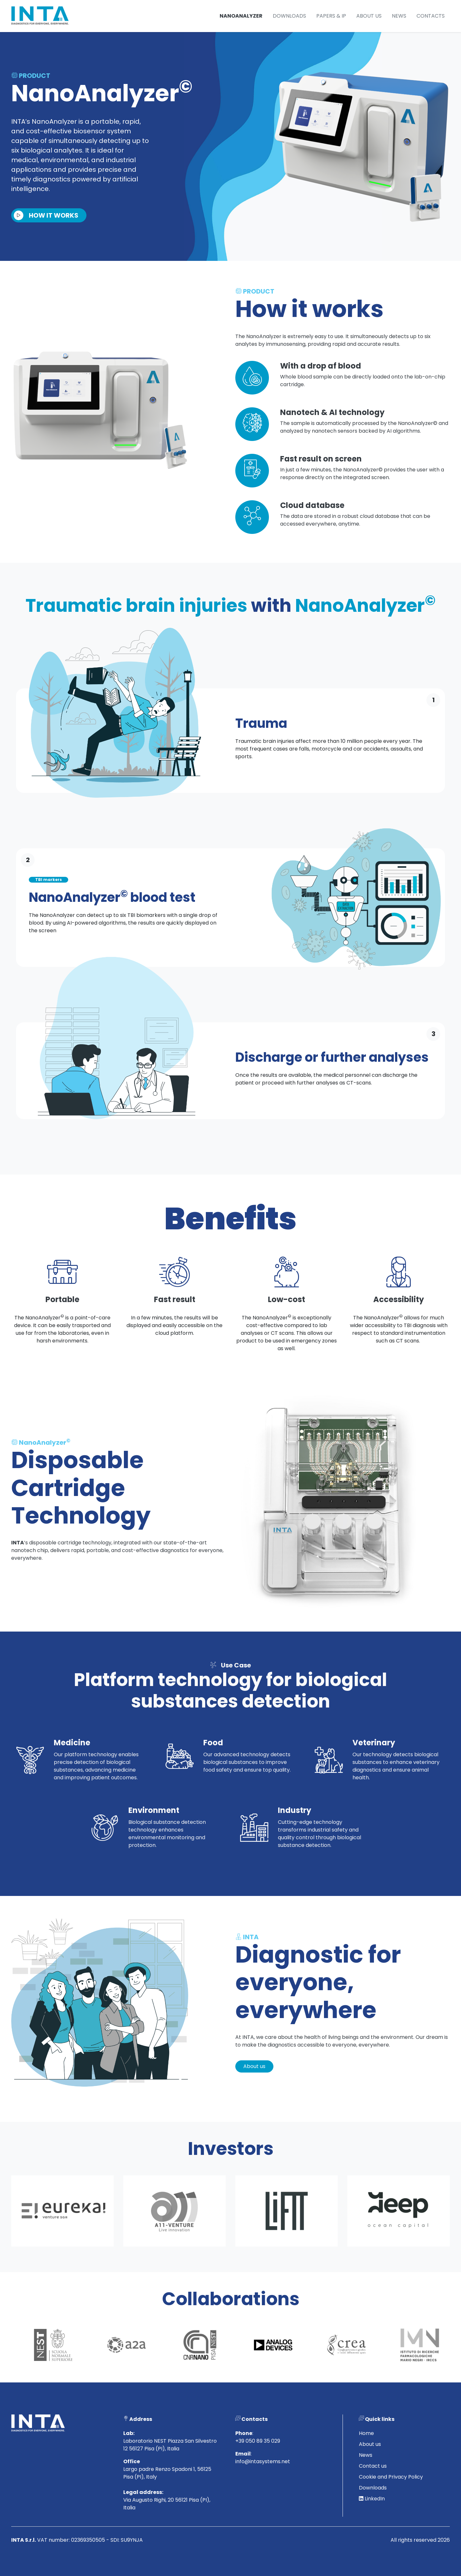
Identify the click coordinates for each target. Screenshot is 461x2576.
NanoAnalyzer (241, 16)
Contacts (431, 16)
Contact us (373, 2497)
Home (366, 2464)
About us (369, 16)
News (399, 16)
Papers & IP (331, 16)
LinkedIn (372, 2530)
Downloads (289, 16)
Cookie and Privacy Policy (391, 2508)
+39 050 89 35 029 (257, 2472)
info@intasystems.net (262, 2493)
